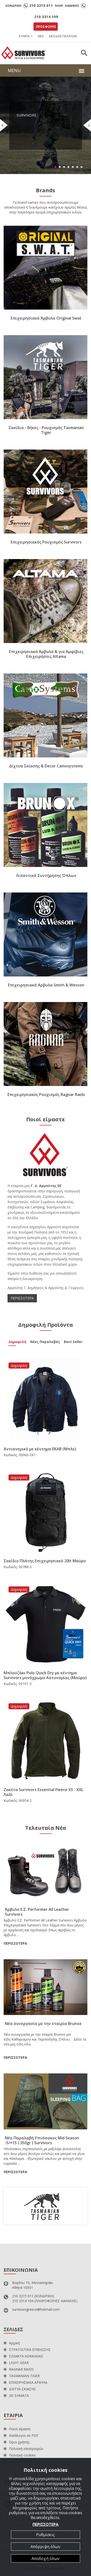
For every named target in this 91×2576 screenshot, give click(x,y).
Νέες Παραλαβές (45, 1342)
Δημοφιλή (17, 1342)
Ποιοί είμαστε (17, 2429)
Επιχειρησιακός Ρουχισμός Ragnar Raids (46, 1094)
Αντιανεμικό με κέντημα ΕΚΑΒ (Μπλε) (40, 1449)
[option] (45, 2206)
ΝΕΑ (41, 36)
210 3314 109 (46, 16)
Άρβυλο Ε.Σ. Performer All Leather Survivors (37, 1912)
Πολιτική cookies (20, 2455)
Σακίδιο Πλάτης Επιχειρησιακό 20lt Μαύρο (45, 1561)
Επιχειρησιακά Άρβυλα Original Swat (46, 318)
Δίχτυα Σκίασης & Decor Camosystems (46, 766)
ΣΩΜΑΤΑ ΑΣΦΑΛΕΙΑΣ (23, 2356)
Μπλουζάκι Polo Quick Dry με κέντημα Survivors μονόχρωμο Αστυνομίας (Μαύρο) (45, 1675)
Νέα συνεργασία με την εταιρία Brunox (43, 2023)
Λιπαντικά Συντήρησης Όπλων (46, 875)
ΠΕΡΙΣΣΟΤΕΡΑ (22, 1298)
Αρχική (12, 2343)
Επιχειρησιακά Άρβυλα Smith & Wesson (46, 985)
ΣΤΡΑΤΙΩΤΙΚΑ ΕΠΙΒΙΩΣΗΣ (27, 2349)
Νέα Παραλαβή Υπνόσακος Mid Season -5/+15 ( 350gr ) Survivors (42, 2140)
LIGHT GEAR (16, 2362)
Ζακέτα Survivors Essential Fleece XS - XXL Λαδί (43, 1792)
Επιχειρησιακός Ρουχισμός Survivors (46, 542)
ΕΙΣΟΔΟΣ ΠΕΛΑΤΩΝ (63, 36)
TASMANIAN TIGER (22, 2376)
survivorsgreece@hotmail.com (36, 2309)
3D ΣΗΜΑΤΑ (16, 2395)
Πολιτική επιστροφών (23, 2448)
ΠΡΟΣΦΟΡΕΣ (46, 26)
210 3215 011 (41, 5)
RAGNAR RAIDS (19, 2369)
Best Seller (73, 1342)
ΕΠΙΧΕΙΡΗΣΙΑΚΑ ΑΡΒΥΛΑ (25, 2382)
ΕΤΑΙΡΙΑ (24, 36)
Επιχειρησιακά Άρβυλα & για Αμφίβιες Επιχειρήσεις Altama (46, 654)
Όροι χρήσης (16, 2442)
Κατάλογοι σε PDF (21, 2435)
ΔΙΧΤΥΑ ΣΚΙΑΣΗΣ (20, 2389)
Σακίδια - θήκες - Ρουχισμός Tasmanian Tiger (46, 430)
